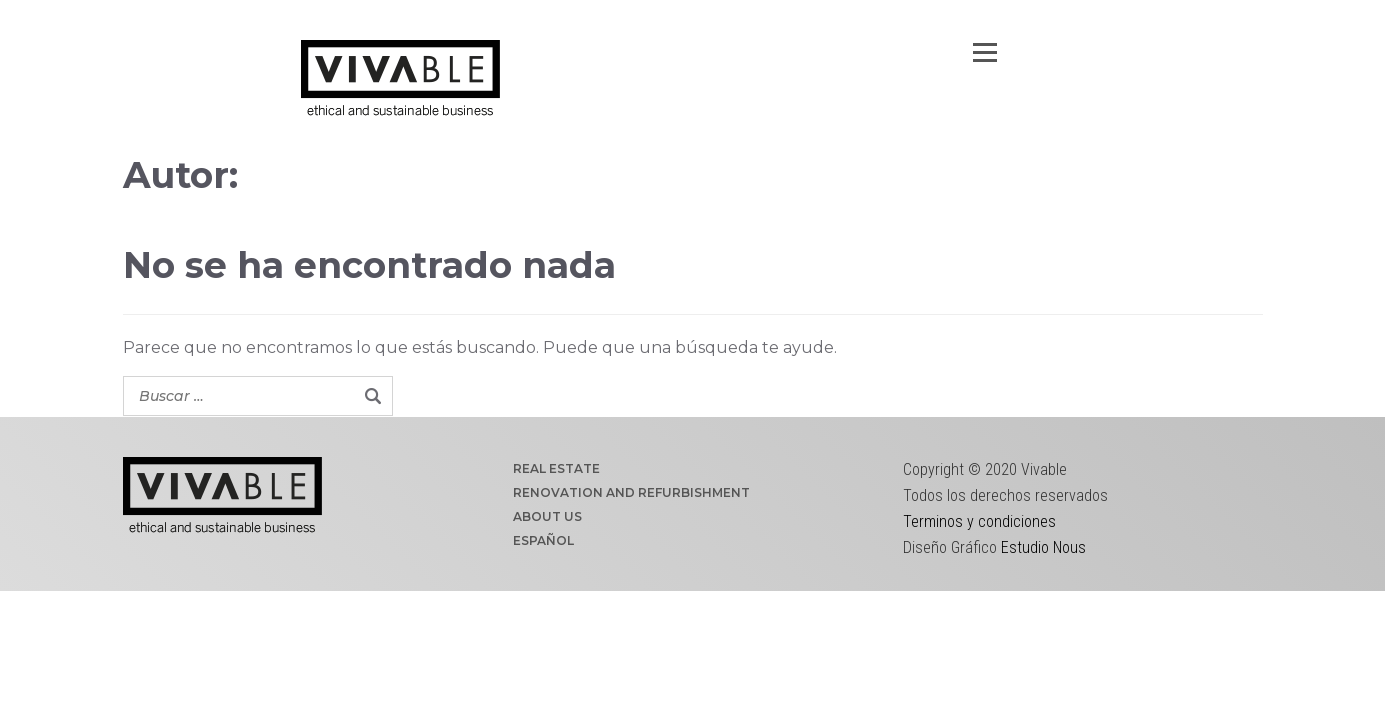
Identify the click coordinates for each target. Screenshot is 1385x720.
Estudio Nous (1043, 547)
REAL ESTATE (556, 468)
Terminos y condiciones (979, 521)
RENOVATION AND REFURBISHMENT (631, 492)
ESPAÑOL (543, 540)
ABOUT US (547, 516)
